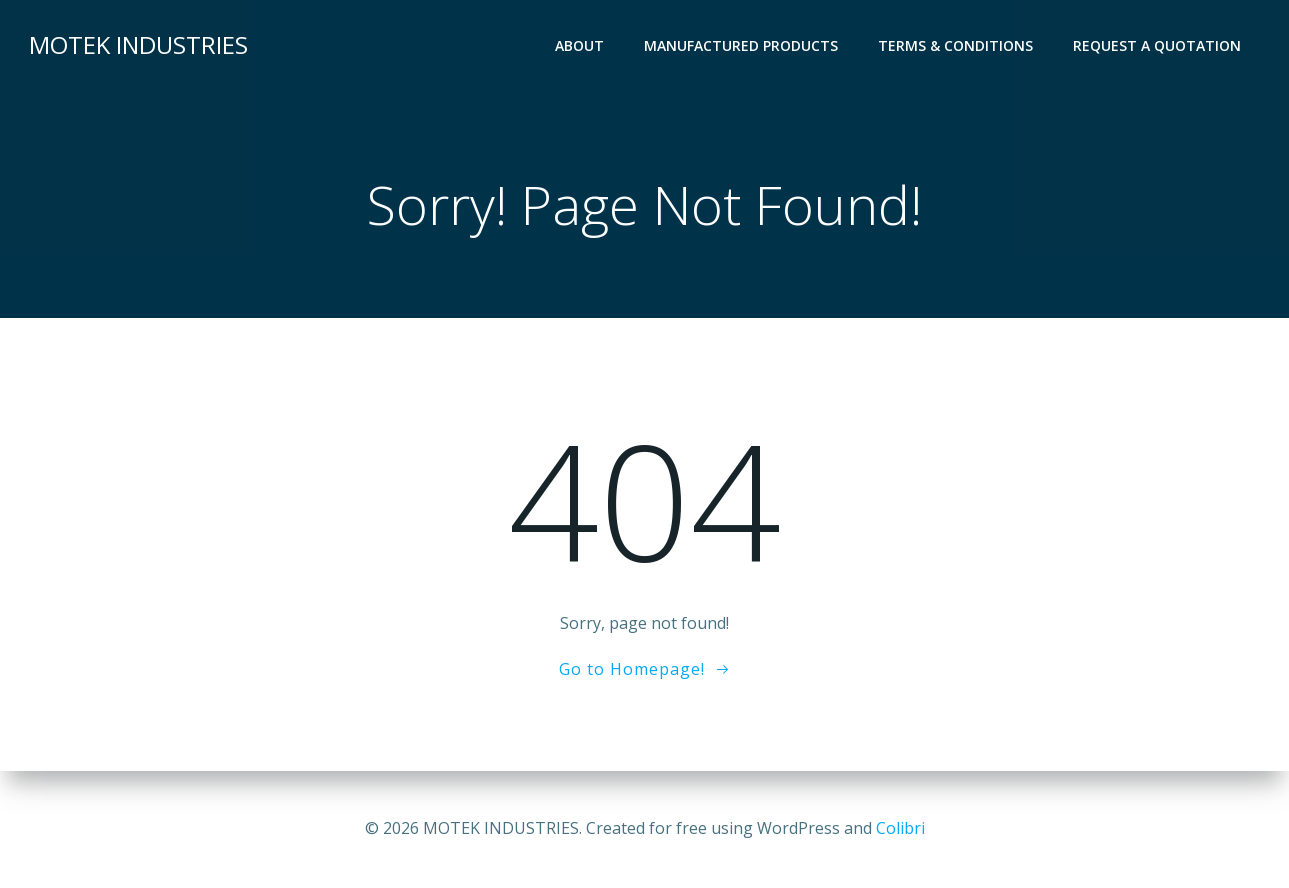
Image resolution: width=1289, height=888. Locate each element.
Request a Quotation (1157, 45)
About (579, 45)
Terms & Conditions (955, 45)
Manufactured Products (741, 45)
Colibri (900, 828)
